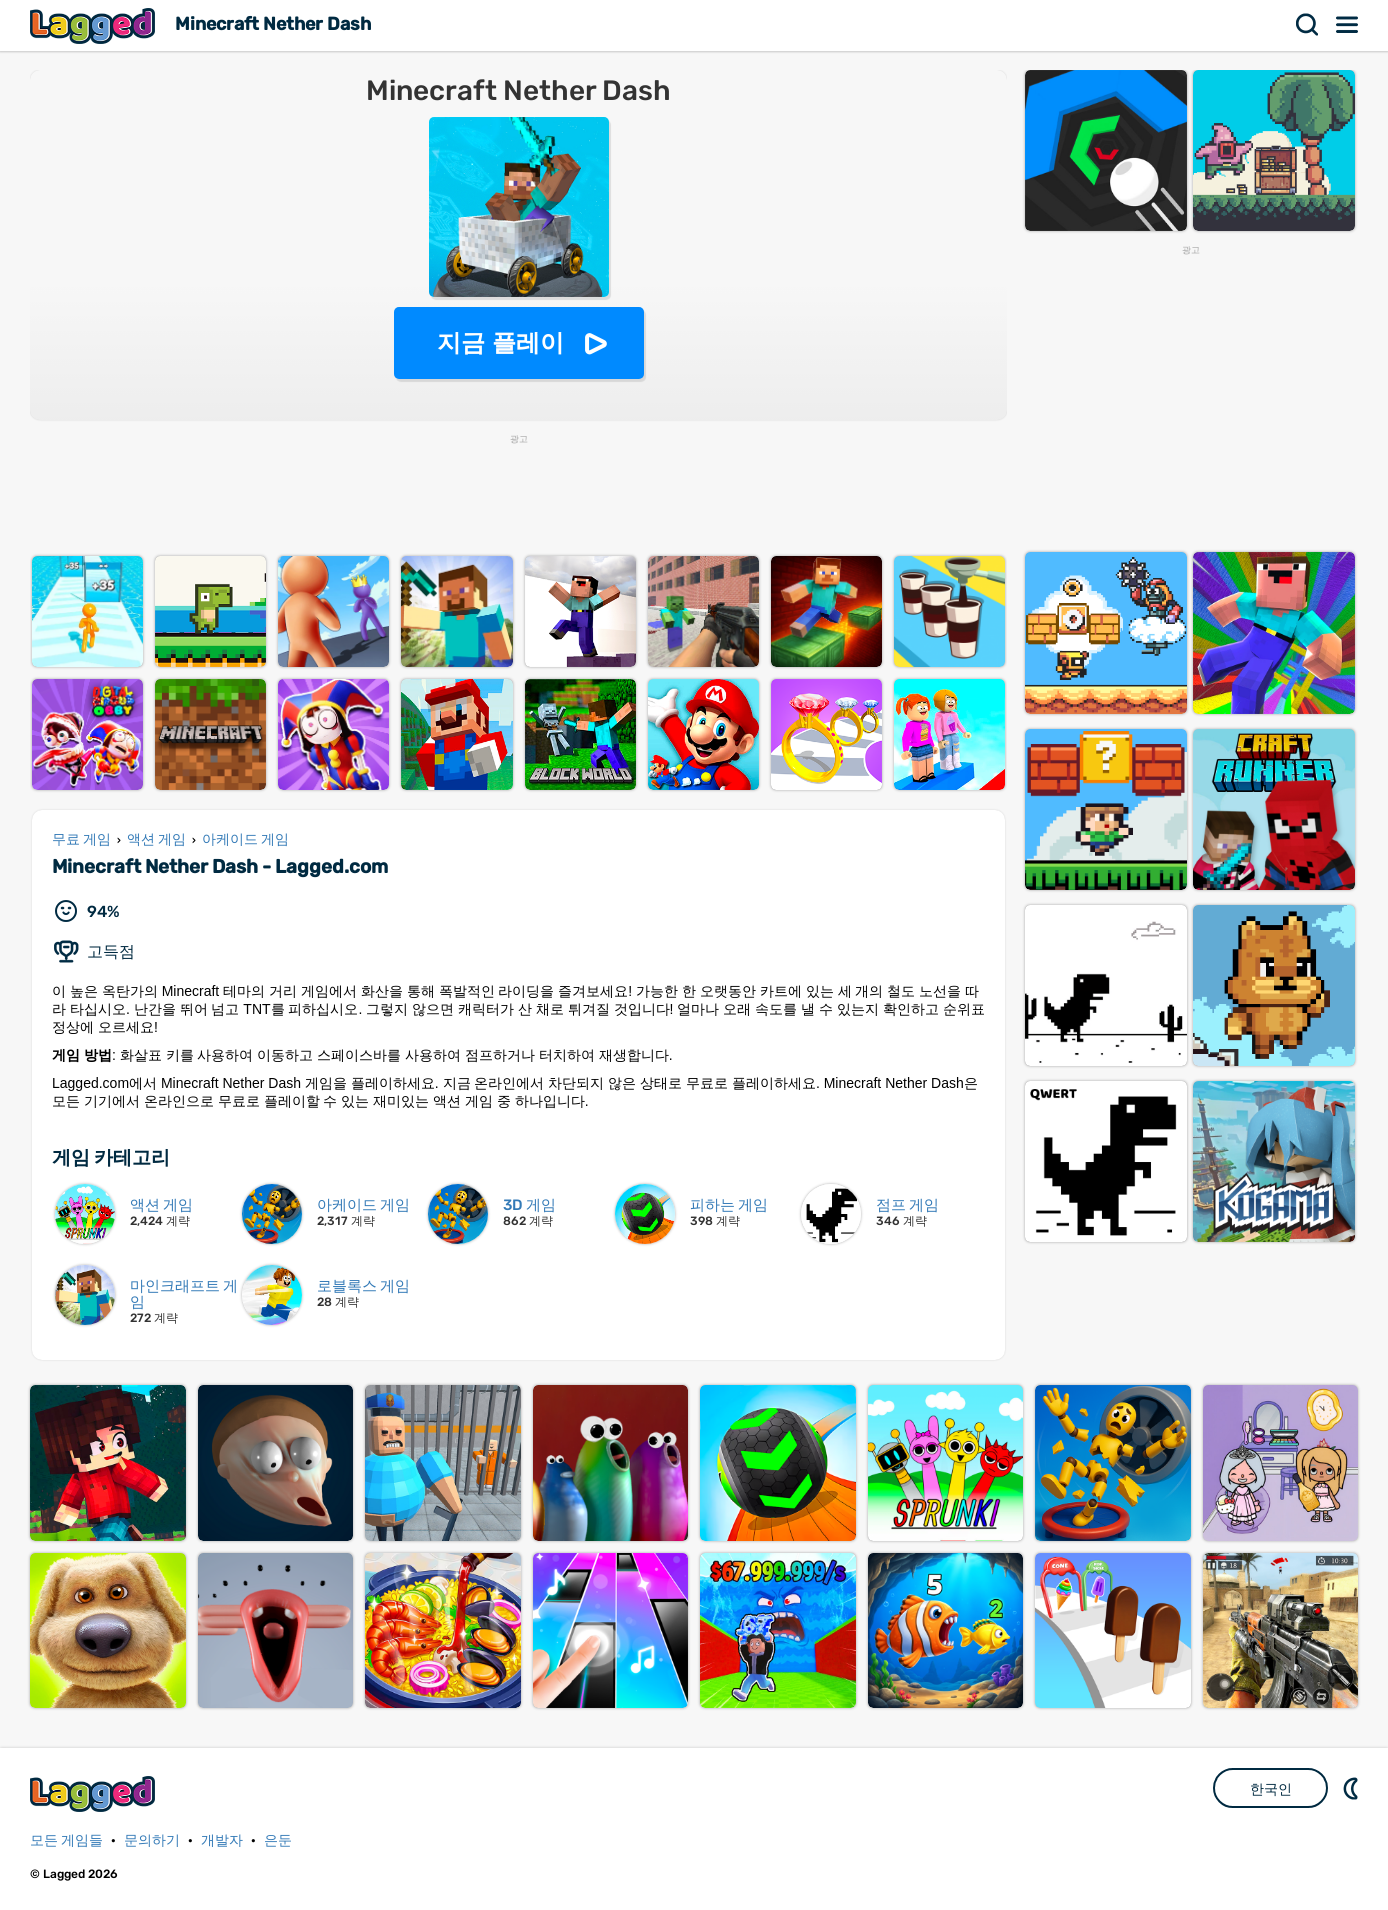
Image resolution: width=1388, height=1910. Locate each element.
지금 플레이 (500, 342)
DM (1353, 1788)
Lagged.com (95, 1793)
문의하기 (152, 1840)
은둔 (278, 1840)
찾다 (1308, 25)
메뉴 (1348, 25)
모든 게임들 (66, 1840)
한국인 (1271, 1789)
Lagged (95, 25)
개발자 (222, 1840)
